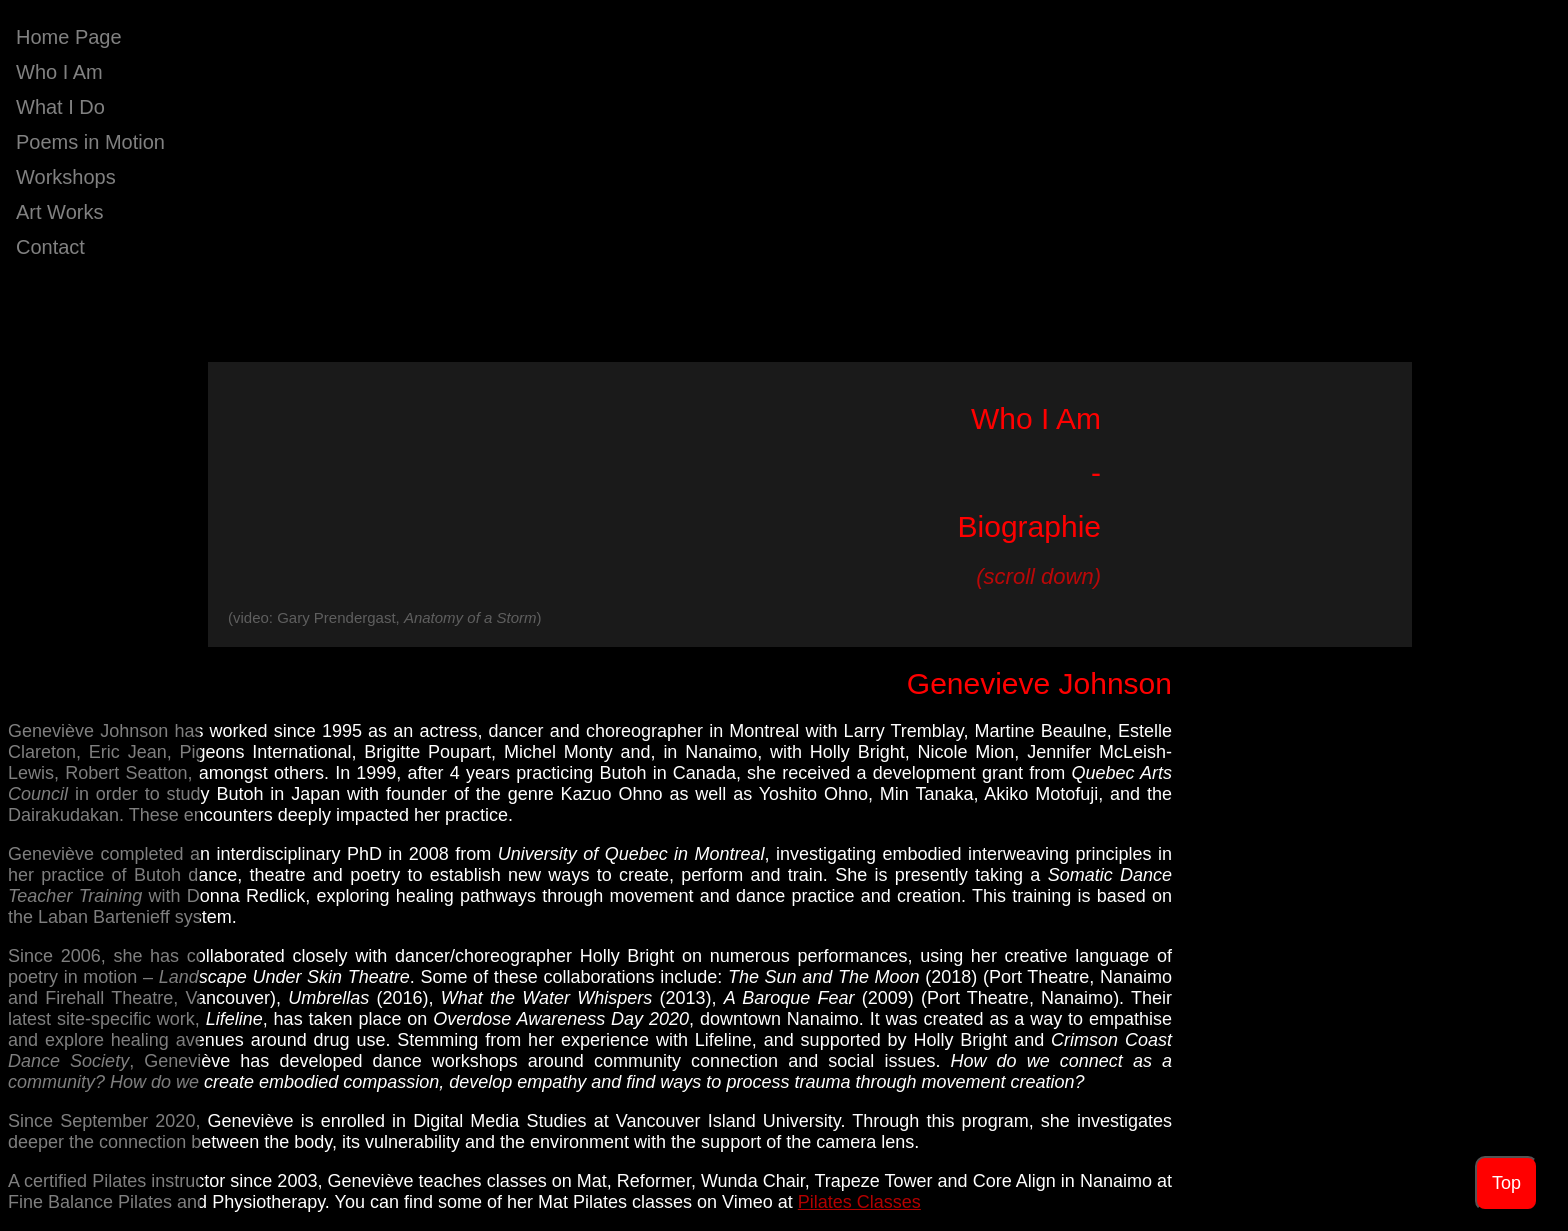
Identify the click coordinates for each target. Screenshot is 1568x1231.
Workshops (66, 177)
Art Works (59, 212)
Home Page (69, 37)
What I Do (60, 107)
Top (1506, 1183)
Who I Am (59, 72)
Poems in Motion (90, 142)
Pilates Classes (859, 1202)
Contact (50, 247)
